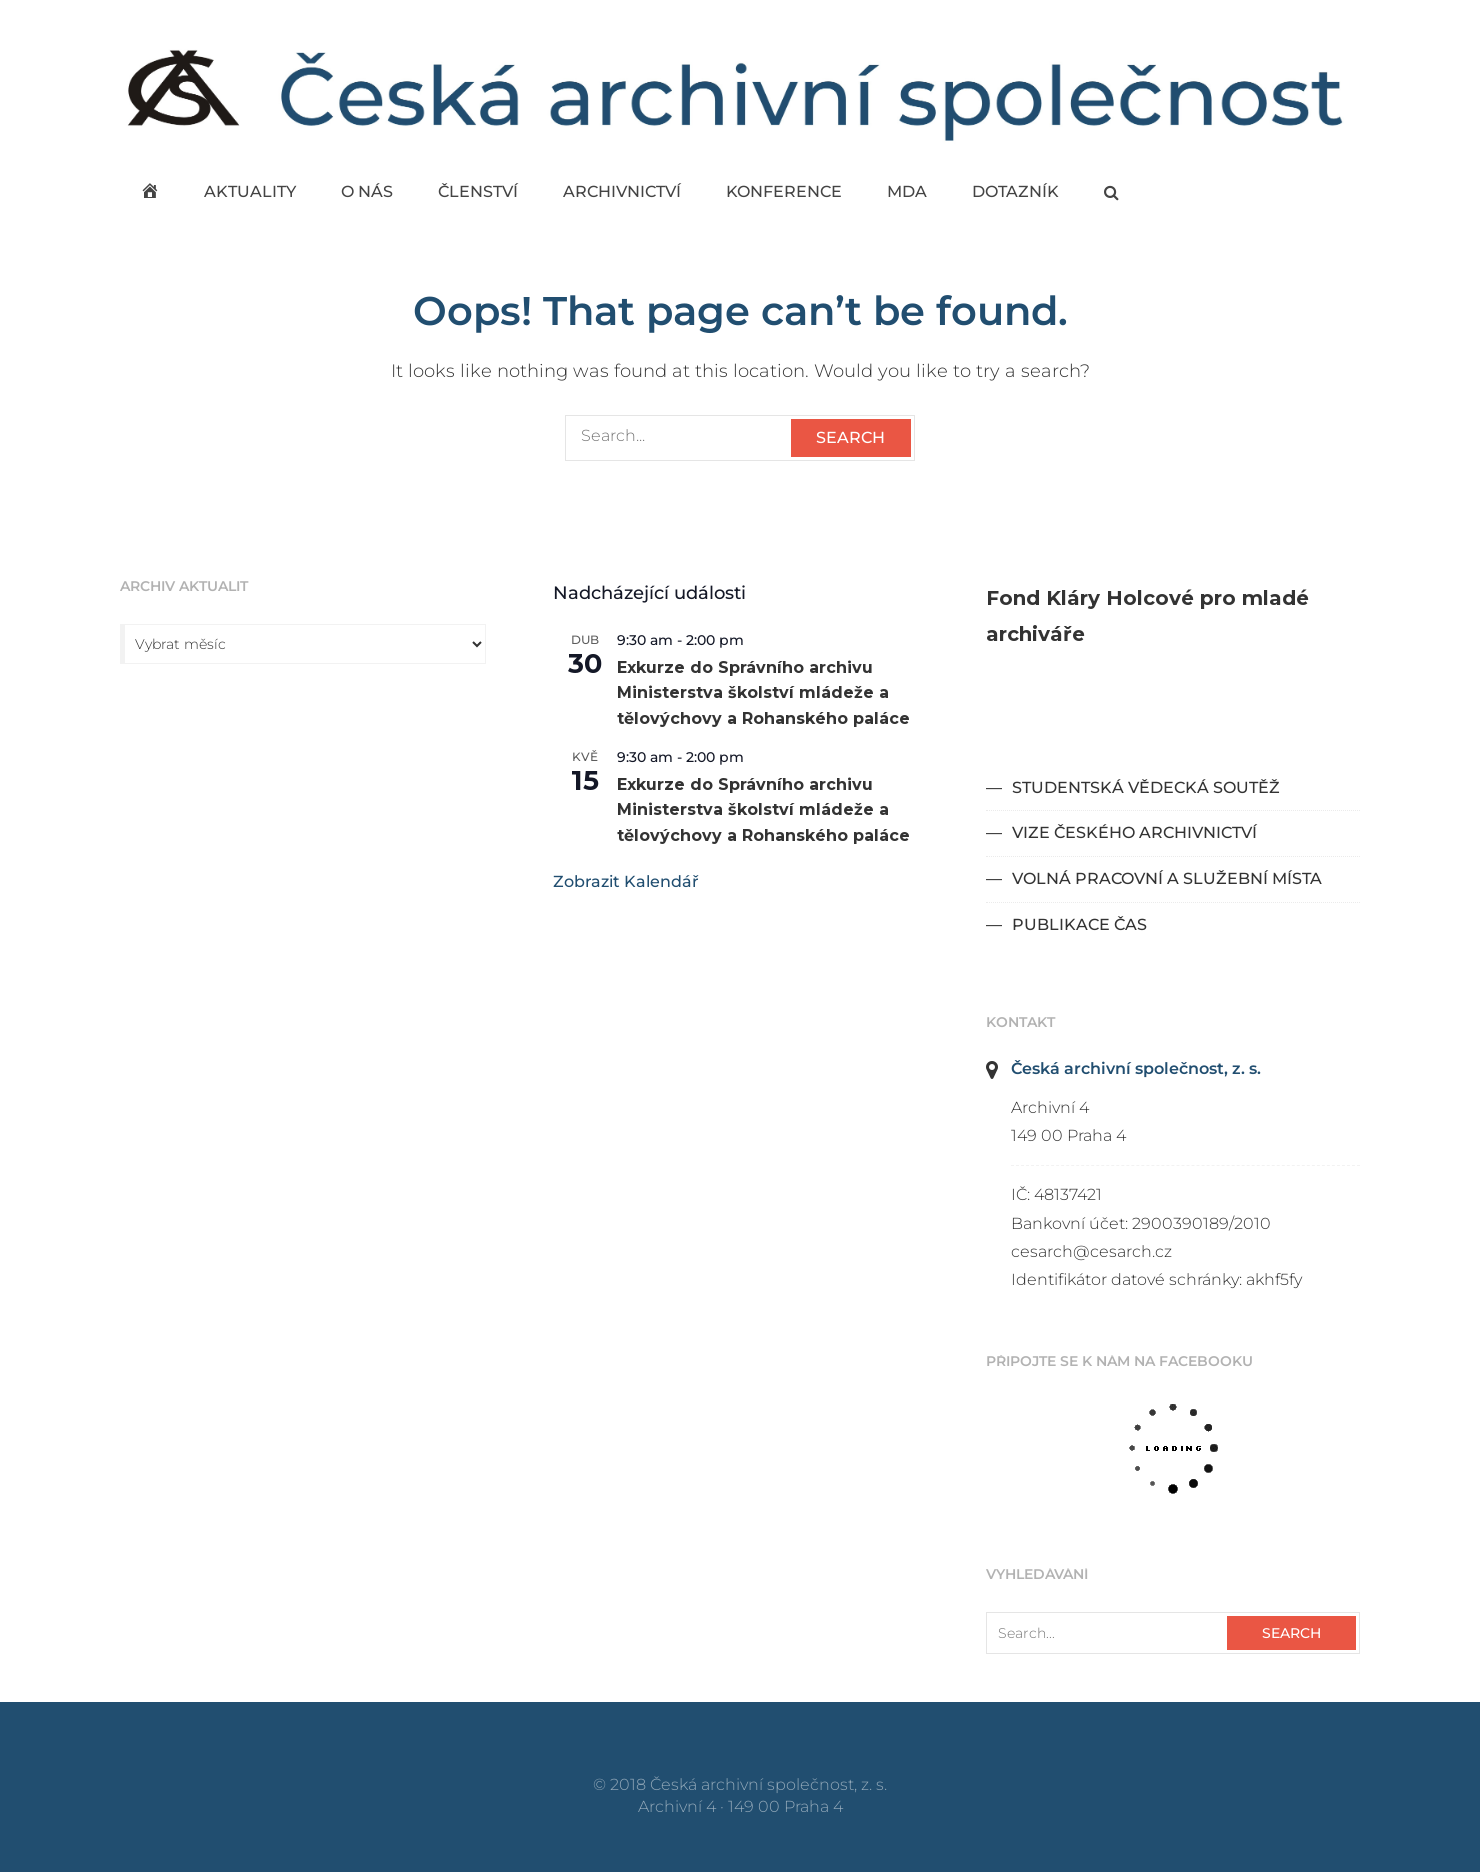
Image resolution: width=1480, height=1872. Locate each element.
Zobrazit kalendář (626, 881)
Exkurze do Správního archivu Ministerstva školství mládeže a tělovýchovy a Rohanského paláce (763, 693)
